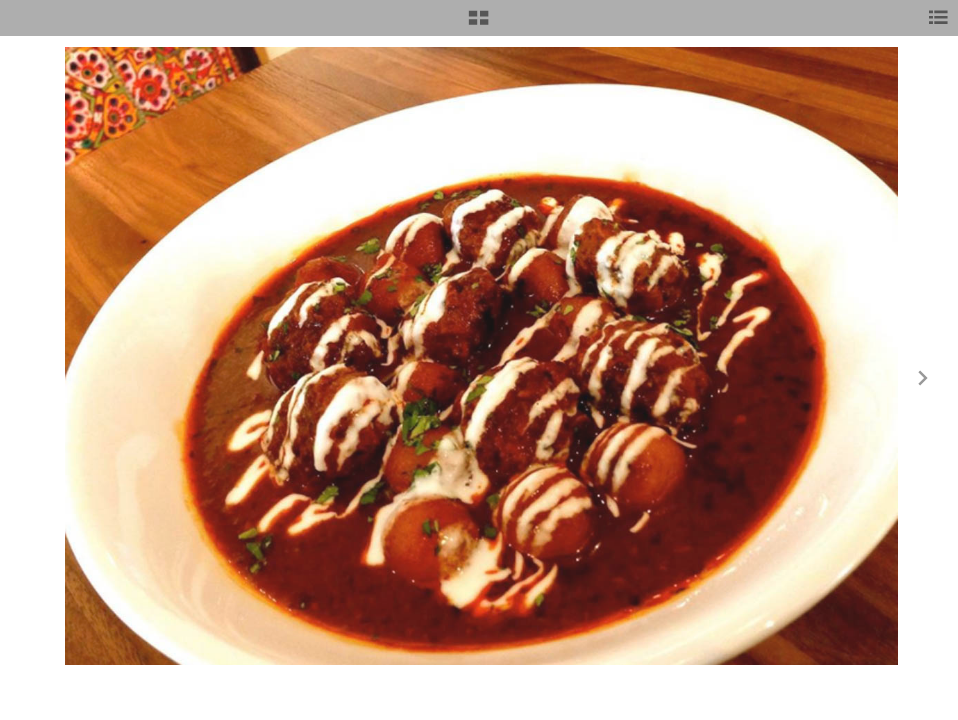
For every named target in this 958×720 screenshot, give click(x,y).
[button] (478, 25)
